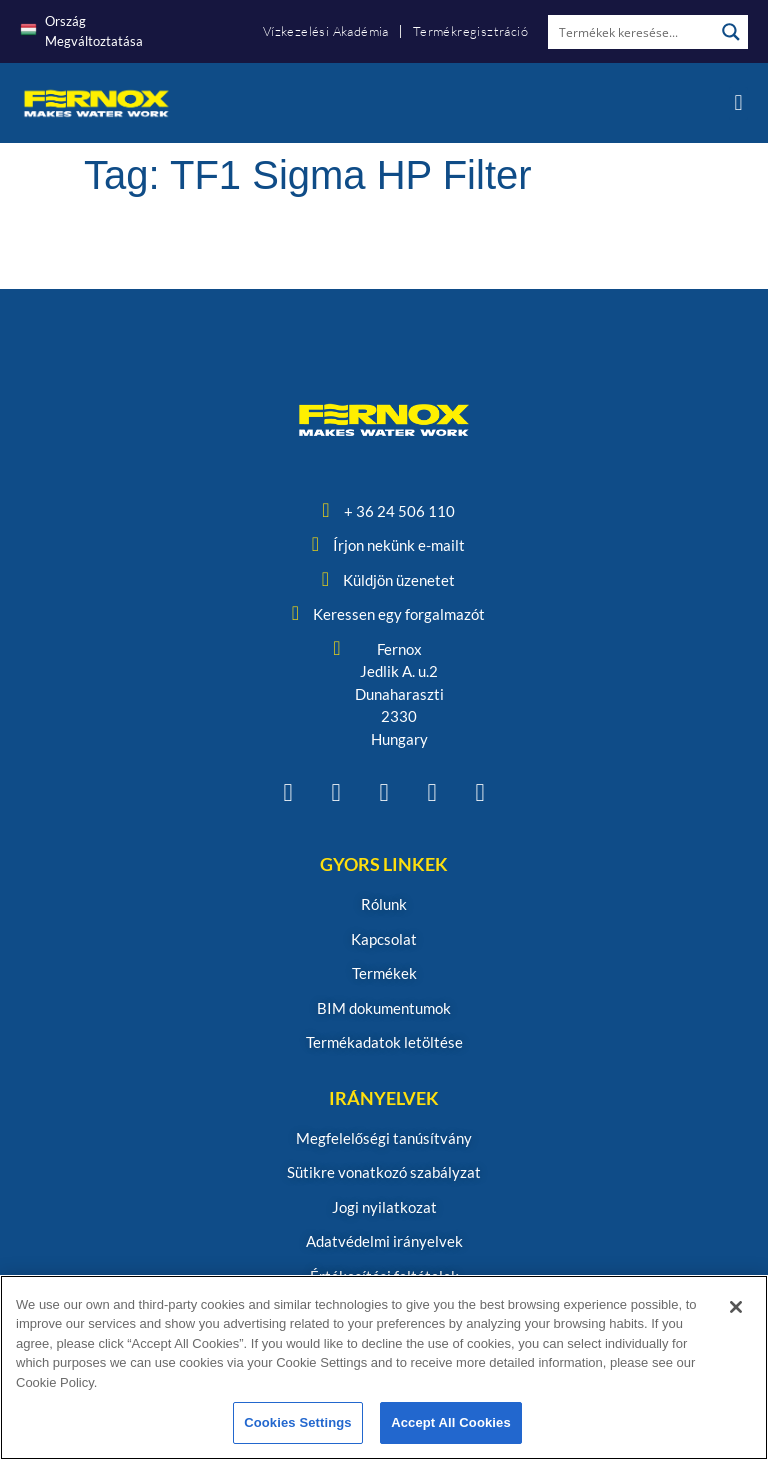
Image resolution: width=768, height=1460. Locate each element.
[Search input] (632, 32)
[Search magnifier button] (731, 32)
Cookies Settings (298, 1422)
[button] (738, 103)
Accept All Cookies (451, 1422)
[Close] (736, 1307)
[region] (384, 1367)
